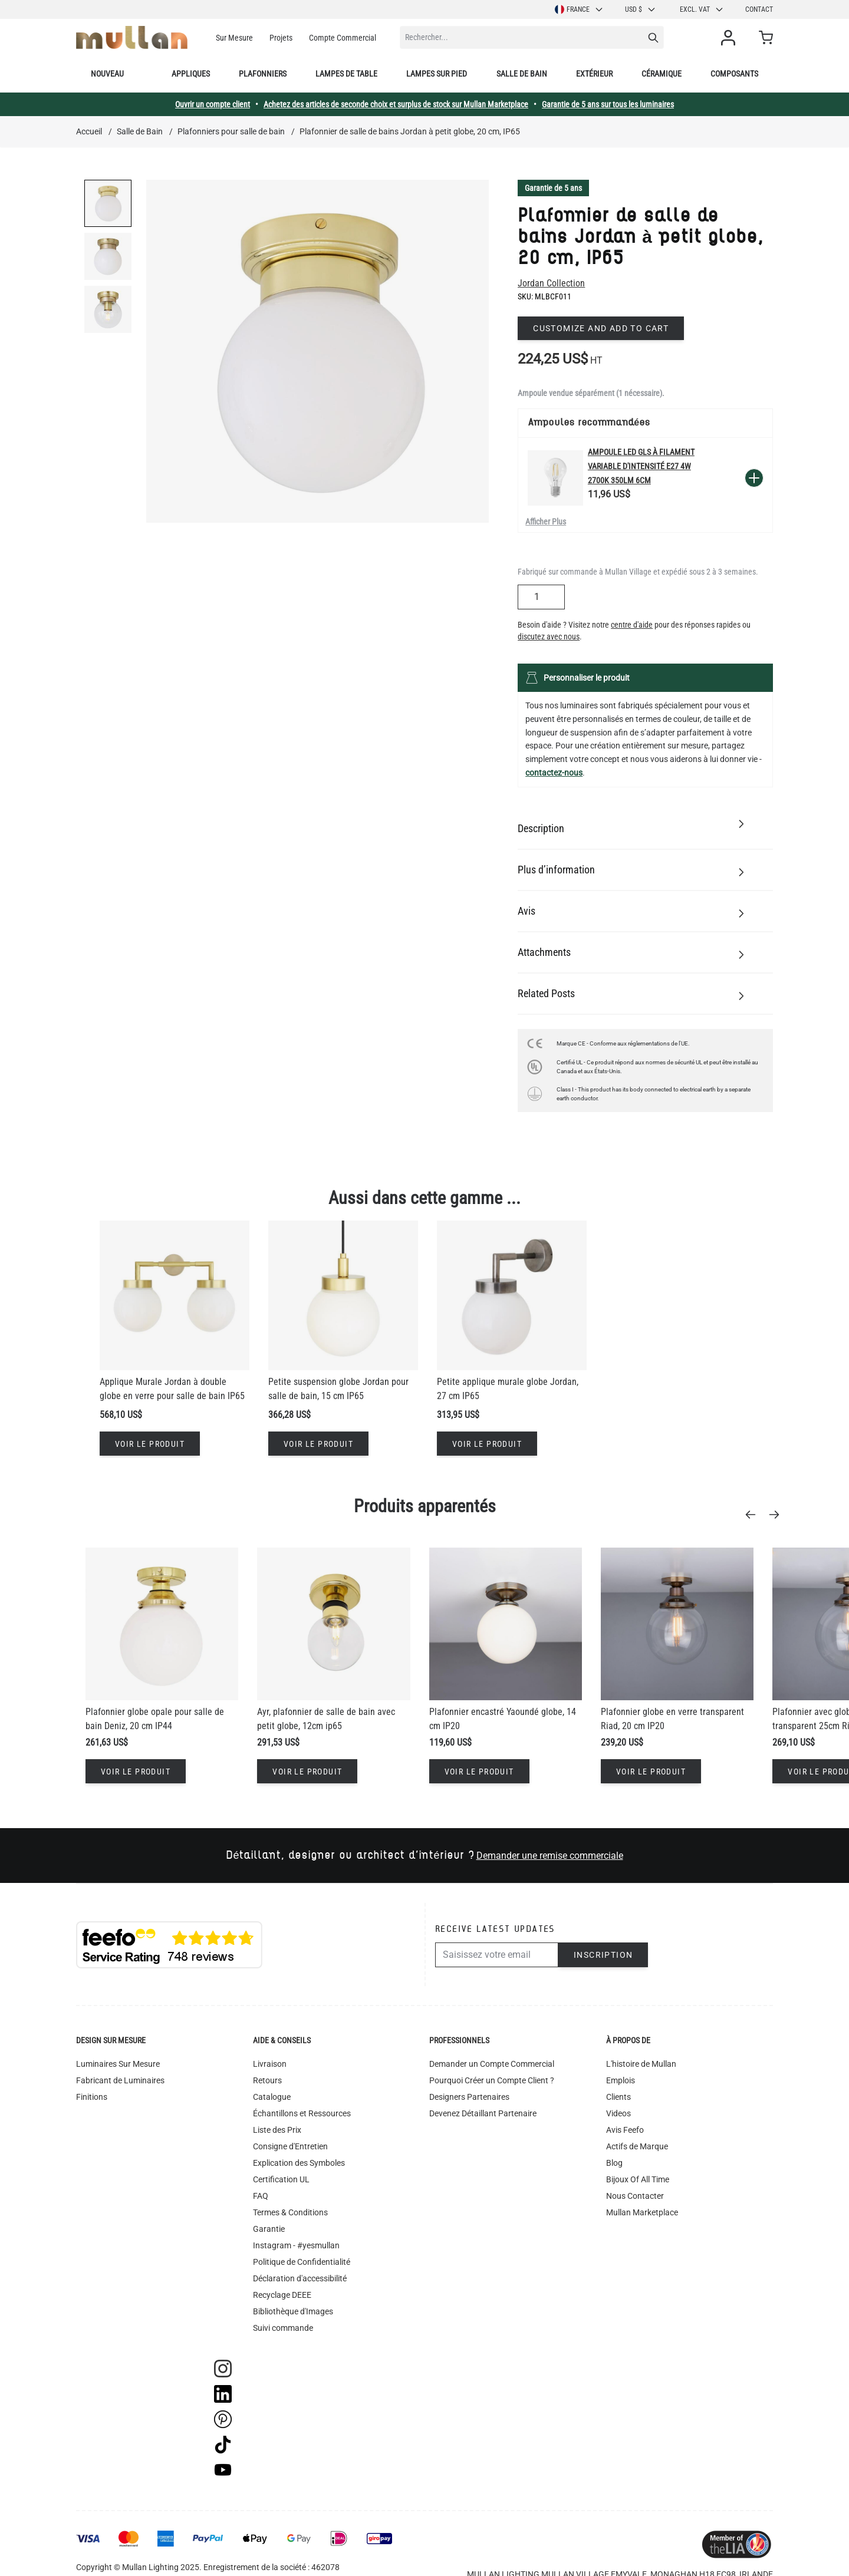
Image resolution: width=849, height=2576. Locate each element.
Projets (280, 37)
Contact (759, 9)
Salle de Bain (140, 131)
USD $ (640, 9)
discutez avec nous (549, 636)
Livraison (270, 2064)
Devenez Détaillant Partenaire (483, 2113)
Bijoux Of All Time (637, 2179)
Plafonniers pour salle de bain (231, 131)
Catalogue (272, 2097)
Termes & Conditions (290, 2212)
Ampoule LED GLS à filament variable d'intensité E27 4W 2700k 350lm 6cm (641, 466)
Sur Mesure (234, 37)
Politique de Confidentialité (301, 2262)
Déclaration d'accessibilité (300, 2278)
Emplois (620, 2080)
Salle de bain (521, 73)
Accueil (89, 131)
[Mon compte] (730, 37)
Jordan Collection (551, 283)
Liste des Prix (277, 2130)
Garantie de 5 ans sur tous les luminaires (608, 104)
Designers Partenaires (469, 2097)
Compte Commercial (342, 37)
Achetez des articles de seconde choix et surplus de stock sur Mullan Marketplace (396, 104)
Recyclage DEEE (282, 2295)
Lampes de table (346, 73)
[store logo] (131, 37)
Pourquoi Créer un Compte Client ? (491, 2080)
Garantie (269, 2229)
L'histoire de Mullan (641, 2064)
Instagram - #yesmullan (296, 2245)
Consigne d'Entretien (290, 2146)
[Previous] (754, 1514)
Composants (734, 73)
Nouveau (107, 73)
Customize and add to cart (601, 328)
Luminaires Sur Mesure (118, 2064)
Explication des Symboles (299, 2163)
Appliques (191, 73)
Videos (618, 2113)
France (579, 9)
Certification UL (281, 2179)
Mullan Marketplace (642, 2212)
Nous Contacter (635, 2196)
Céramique (661, 73)
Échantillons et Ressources (302, 2113)
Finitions (91, 2097)
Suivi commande (283, 2328)
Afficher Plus (545, 521)
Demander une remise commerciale (549, 1855)
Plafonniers (263, 73)
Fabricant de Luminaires (120, 2080)
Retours (267, 2080)
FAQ (260, 2196)
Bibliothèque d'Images (293, 2311)
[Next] (777, 1514)
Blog (614, 2163)
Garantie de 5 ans (553, 188)
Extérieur (594, 73)
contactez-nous (554, 772)
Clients (618, 2097)
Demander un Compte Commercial (491, 2064)
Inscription (603, 1955)
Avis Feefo (625, 2130)
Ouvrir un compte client (212, 104)
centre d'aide (632, 624)
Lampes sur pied (436, 73)
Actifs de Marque (637, 2146)
